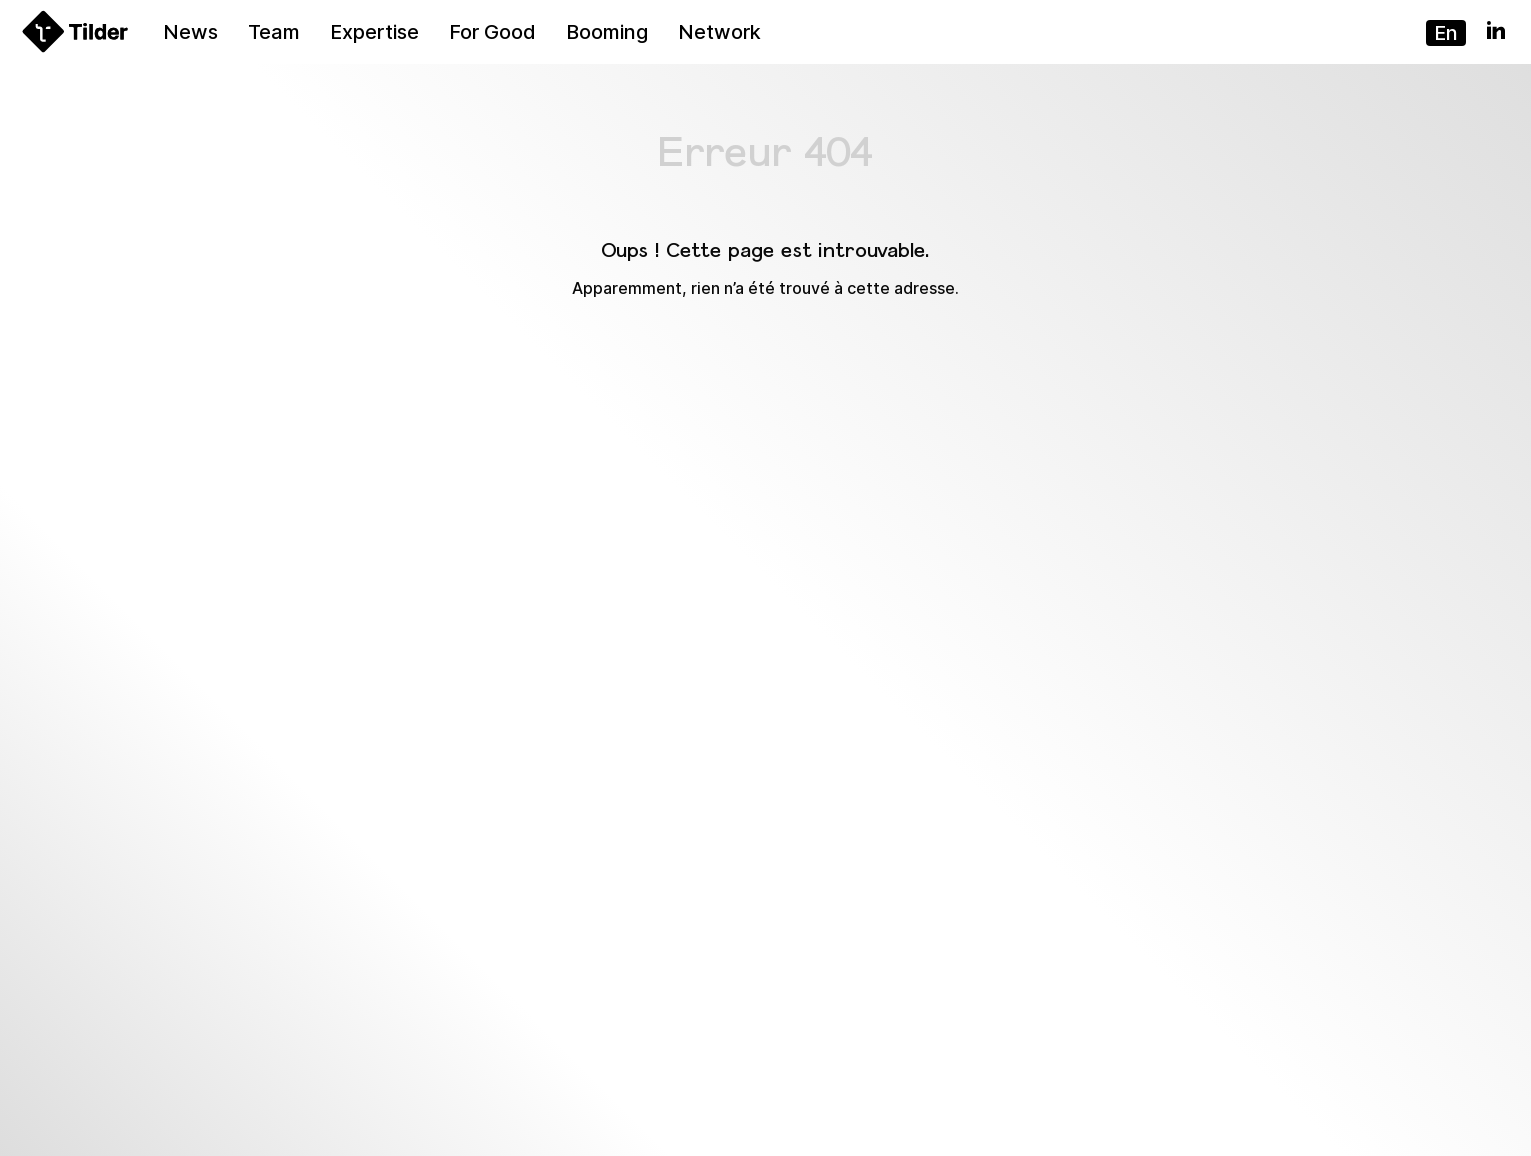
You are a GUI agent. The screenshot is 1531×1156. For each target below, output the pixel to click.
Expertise (374, 32)
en (1446, 33)
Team (274, 32)
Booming (607, 32)
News (190, 32)
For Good (492, 32)
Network (719, 32)
